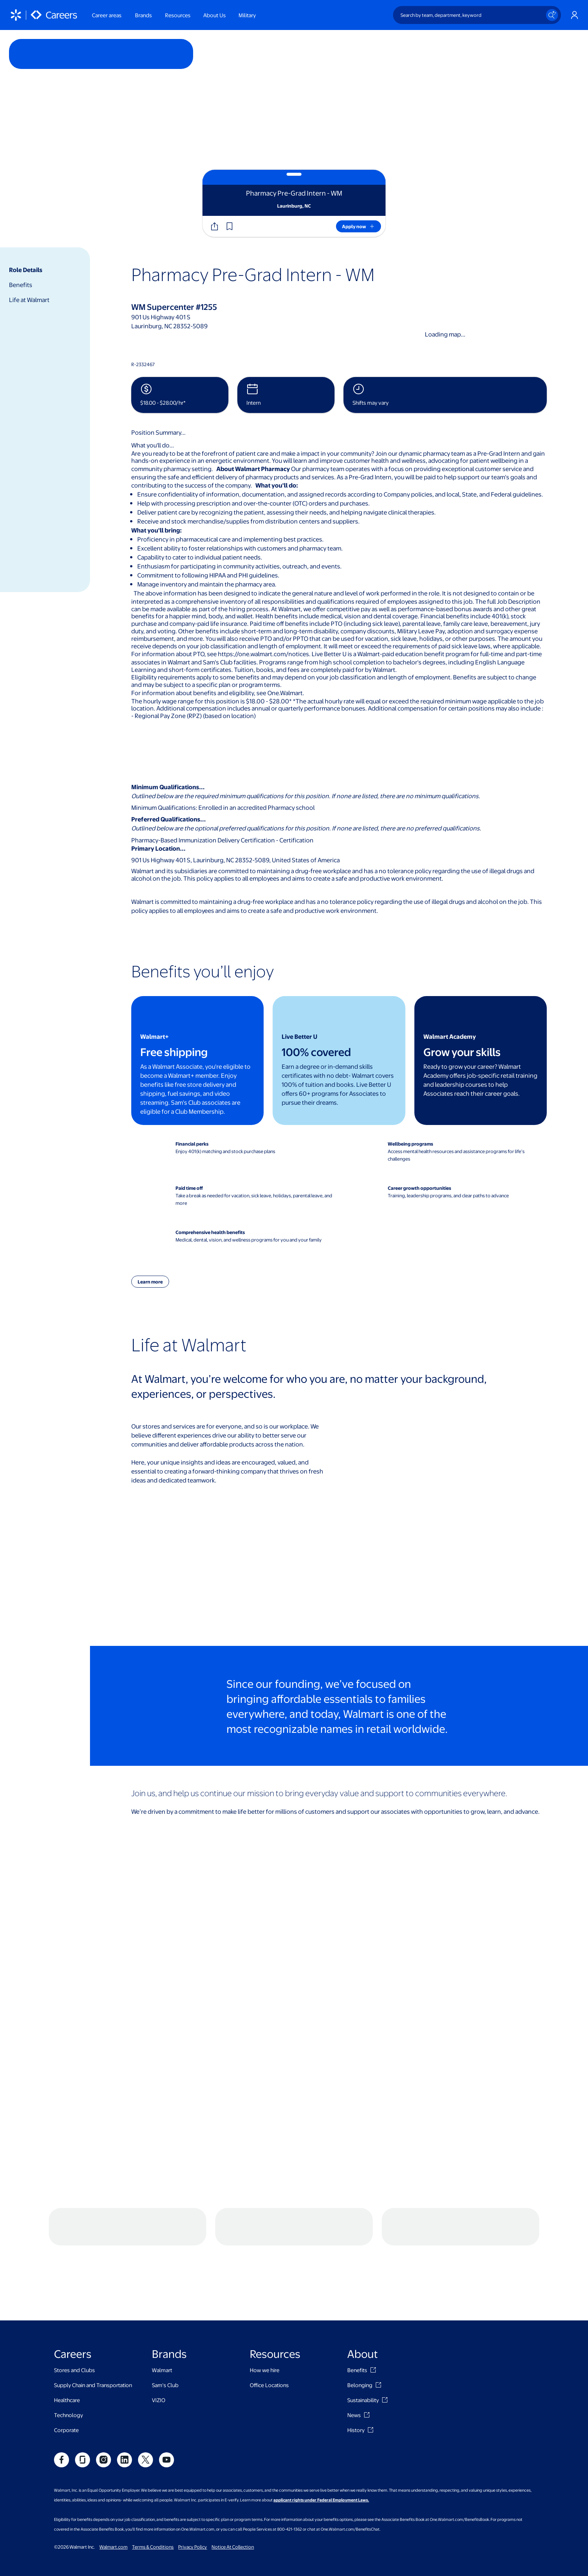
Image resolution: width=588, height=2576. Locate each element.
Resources (275, 2285)
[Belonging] (378, 2317)
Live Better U (299, 1036)
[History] (371, 2362)
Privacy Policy (192, 2478)
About (362, 2285)
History (355, 2361)
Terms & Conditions (153, 2478)
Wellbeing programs (410, 1143)
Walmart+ (154, 1036)
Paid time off (189, 1188)
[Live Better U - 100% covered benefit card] (339, 1060)
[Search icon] (552, 15)
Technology (68, 2346)
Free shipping (174, 1051)
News (354, 2346)
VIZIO (158, 2331)
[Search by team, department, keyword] (477, 15)
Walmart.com (113, 2478)
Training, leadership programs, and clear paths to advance (448, 1195)
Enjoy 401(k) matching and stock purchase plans (225, 1151)
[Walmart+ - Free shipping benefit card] (197, 1060)
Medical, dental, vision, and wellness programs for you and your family (249, 1239)
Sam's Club (165, 2316)
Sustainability (363, 2331)
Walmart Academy (449, 1036)
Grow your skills (462, 1051)
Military (247, 15)
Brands (169, 2285)
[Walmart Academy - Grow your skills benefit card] (480, 1060)
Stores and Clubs (74, 2301)
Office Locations (269, 2316)
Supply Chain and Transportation (93, 2316)
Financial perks (192, 1143)
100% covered (316, 1051)
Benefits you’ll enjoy (202, 970)
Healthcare (67, 2331)
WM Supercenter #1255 (174, 306)
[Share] (214, 226)
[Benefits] (373, 2302)
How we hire (264, 2301)
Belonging (359, 2316)
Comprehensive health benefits (210, 1232)
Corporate (66, 2361)
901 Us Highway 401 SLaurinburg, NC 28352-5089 (169, 321)
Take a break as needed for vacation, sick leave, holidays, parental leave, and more (254, 1199)
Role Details (25, 269)
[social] (61, 2391)
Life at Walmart (29, 299)
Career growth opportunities (419, 1188)
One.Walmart (285, 692)
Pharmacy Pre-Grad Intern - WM (253, 274)
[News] (367, 2347)
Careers (73, 2285)
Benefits (20, 284)
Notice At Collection (233, 2478)
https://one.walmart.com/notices (263, 653)
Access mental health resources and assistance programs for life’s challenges (456, 1155)
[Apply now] (358, 226)
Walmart (162, 2301)
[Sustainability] (385, 2332)
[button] (229, 226)
